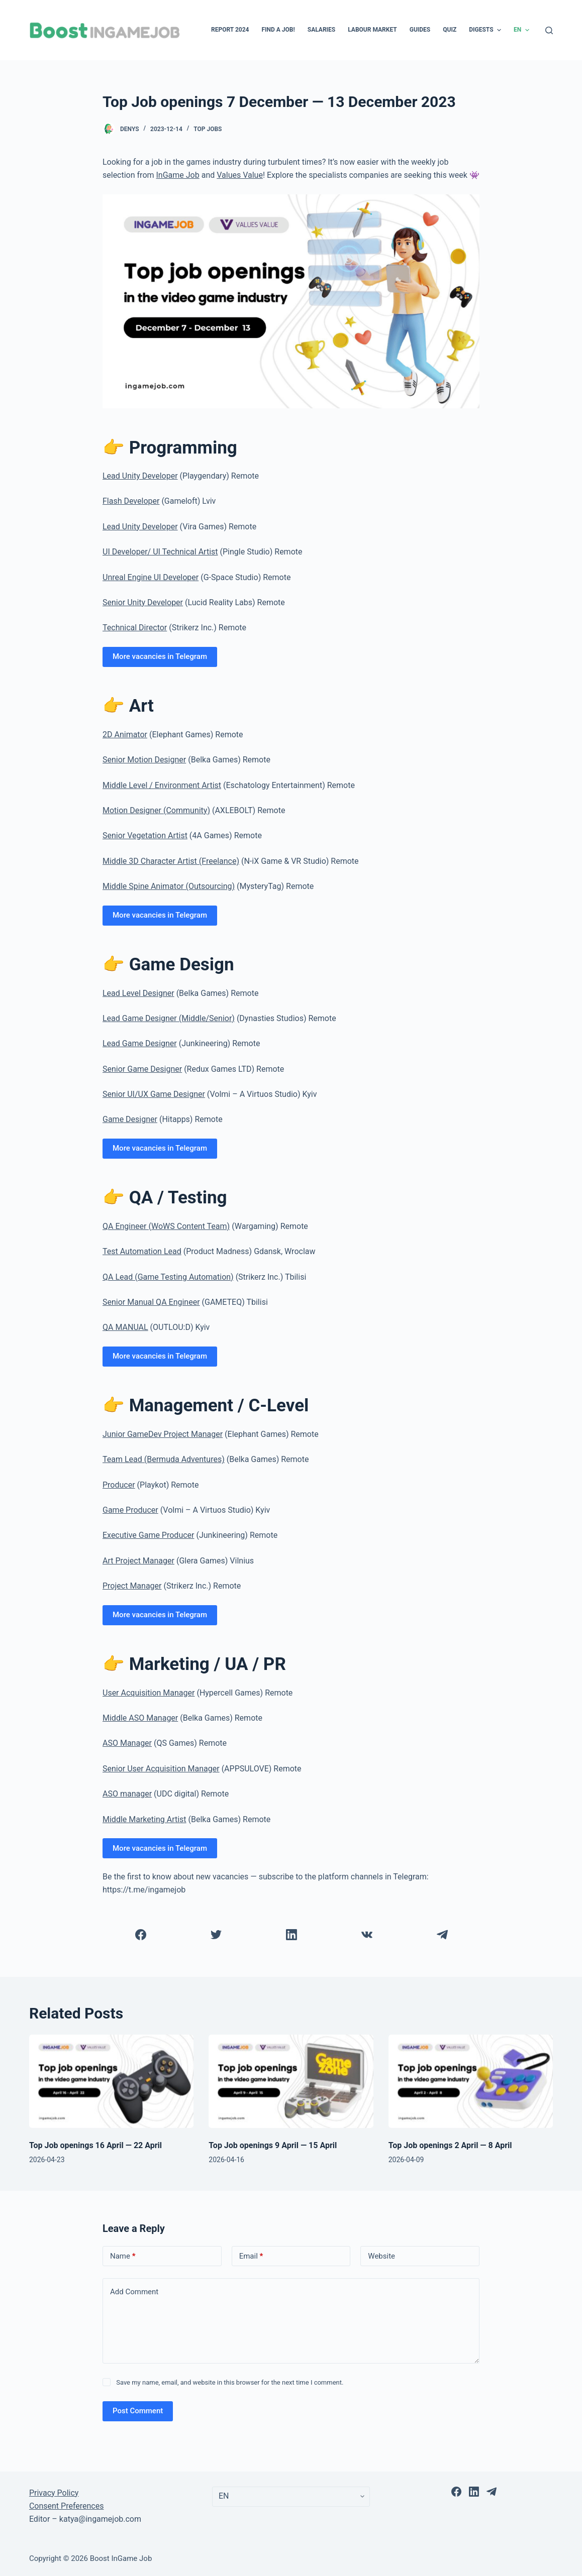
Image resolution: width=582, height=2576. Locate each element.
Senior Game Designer (142, 1069)
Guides (420, 29)
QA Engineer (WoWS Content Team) (166, 1226)
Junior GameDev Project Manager (163, 1434)
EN (523, 30)
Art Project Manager (138, 1560)
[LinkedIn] (291, 1934)
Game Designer (130, 1119)
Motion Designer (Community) (156, 810)
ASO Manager (127, 1743)
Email (251, 2256)
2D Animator (125, 734)
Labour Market (372, 29)
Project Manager (132, 1586)
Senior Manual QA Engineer (151, 1302)
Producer (119, 1485)
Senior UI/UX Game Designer (154, 1094)
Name (123, 2256)
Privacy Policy (54, 2493)
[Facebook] (140, 1934)
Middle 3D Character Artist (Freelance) (171, 861)
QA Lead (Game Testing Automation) (168, 1277)
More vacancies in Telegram (160, 656)
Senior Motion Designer (144, 759)
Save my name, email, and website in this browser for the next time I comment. (229, 2382)
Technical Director (135, 627)
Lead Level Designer (138, 993)
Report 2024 (230, 29)
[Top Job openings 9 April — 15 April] (291, 2081)
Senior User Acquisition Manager (161, 1768)
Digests (486, 30)
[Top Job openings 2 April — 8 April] (471, 2081)
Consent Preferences (66, 2506)
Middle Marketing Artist (144, 1819)
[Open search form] (549, 30)
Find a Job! (278, 29)
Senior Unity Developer (143, 602)
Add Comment (134, 2291)
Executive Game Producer (148, 1535)
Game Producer (130, 1510)
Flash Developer (131, 501)
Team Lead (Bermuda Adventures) (164, 1459)
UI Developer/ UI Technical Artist (160, 551)
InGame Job (178, 175)
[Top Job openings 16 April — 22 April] (111, 2081)
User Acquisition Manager (149, 1693)
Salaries (321, 29)
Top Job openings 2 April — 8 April (450, 2145)
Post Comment (138, 2410)
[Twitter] (216, 1934)
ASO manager (127, 1794)
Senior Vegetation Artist (145, 835)
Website (381, 2256)
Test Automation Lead (142, 1251)
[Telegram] (442, 1934)
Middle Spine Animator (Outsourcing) (169, 886)
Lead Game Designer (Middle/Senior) (169, 1018)
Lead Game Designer (140, 1043)
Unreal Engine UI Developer (151, 577)
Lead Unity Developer (140, 476)
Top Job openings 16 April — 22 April (95, 2145)
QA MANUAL (125, 1327)
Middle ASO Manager (140, 1718)
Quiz (449, 29)
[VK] (367, 1934)
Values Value (240, 175)
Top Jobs (207, 129)
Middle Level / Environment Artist (162, 785)
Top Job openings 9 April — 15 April (273, 2145)
